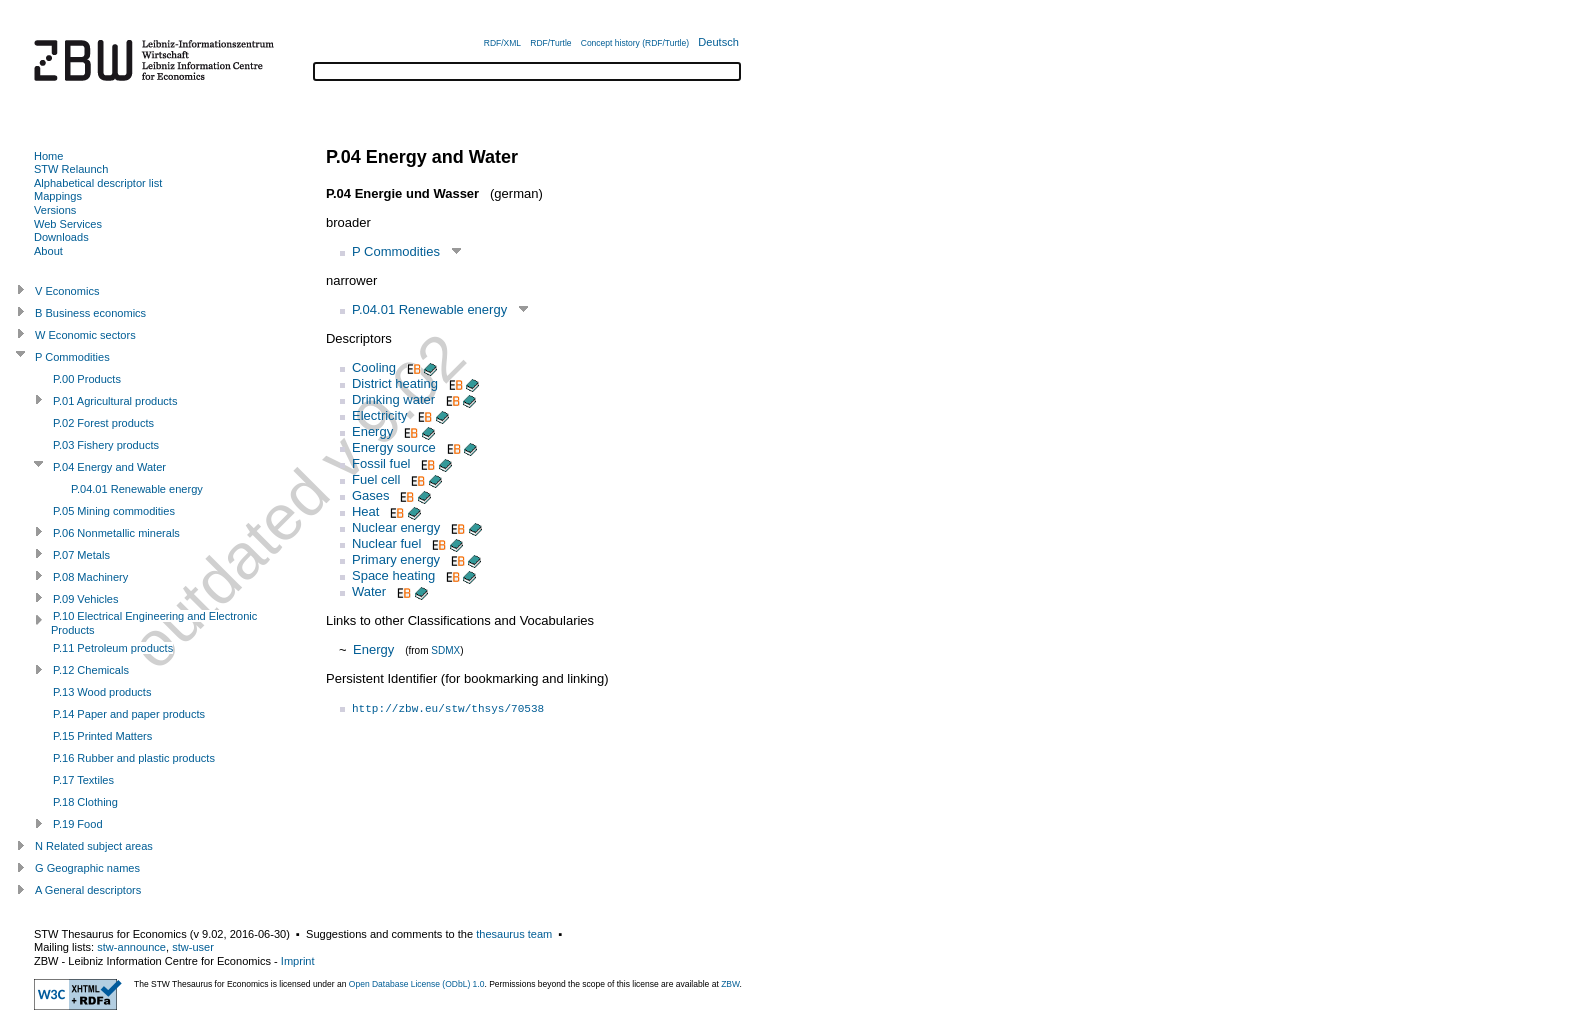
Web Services (68, 224)
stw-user (193, 947)
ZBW (730, 984)
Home (48, 156)
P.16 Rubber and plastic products (134, 758)
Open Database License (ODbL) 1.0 (417, 984)
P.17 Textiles (83, 780)
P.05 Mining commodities (114, 511)
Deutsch (718, 42)
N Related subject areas (94, 846)
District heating (395, 383)
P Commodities (396, 251)
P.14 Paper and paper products (129, 714)
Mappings (58, 196)
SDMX (445, 650)
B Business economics (90, 313)
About (48, 251)
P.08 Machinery (90, 577)
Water (369, 591)
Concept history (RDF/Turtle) (635, 43)
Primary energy (396, 559)
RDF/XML (502, 43)
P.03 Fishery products (106, 445)
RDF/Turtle (550, 43)
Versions (55, 210)
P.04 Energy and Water (109, 467)
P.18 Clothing (85, 802)
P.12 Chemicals (91, 670)
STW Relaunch (71, 169)
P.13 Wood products (102, 692)
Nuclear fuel (386, 543)
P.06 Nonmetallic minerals (116, 533)
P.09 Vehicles (86, 599)
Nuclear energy (396, 527)
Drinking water (393, 399)
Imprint (298, 961)
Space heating (393, 575)
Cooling (374, 367)
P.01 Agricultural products (115, 401)
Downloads (61, 237)
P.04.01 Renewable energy (429, 309)
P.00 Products (87, 379)
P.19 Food (78, 824)
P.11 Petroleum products (113, 648)
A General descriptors (88, 890)
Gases (371, 495)
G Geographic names (87, 868)
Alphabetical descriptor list (98, 183)
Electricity (380, 415)
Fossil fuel (381, 463)
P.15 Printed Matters (102, 736)
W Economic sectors (85, 335)
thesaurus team (514, 934)
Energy (372, 431)
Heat (365, 511)
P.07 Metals (81, 555)
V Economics (67, 291)
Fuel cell (376, 479)
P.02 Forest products (103, 423)
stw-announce (131, 947)
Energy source (394, 447)
